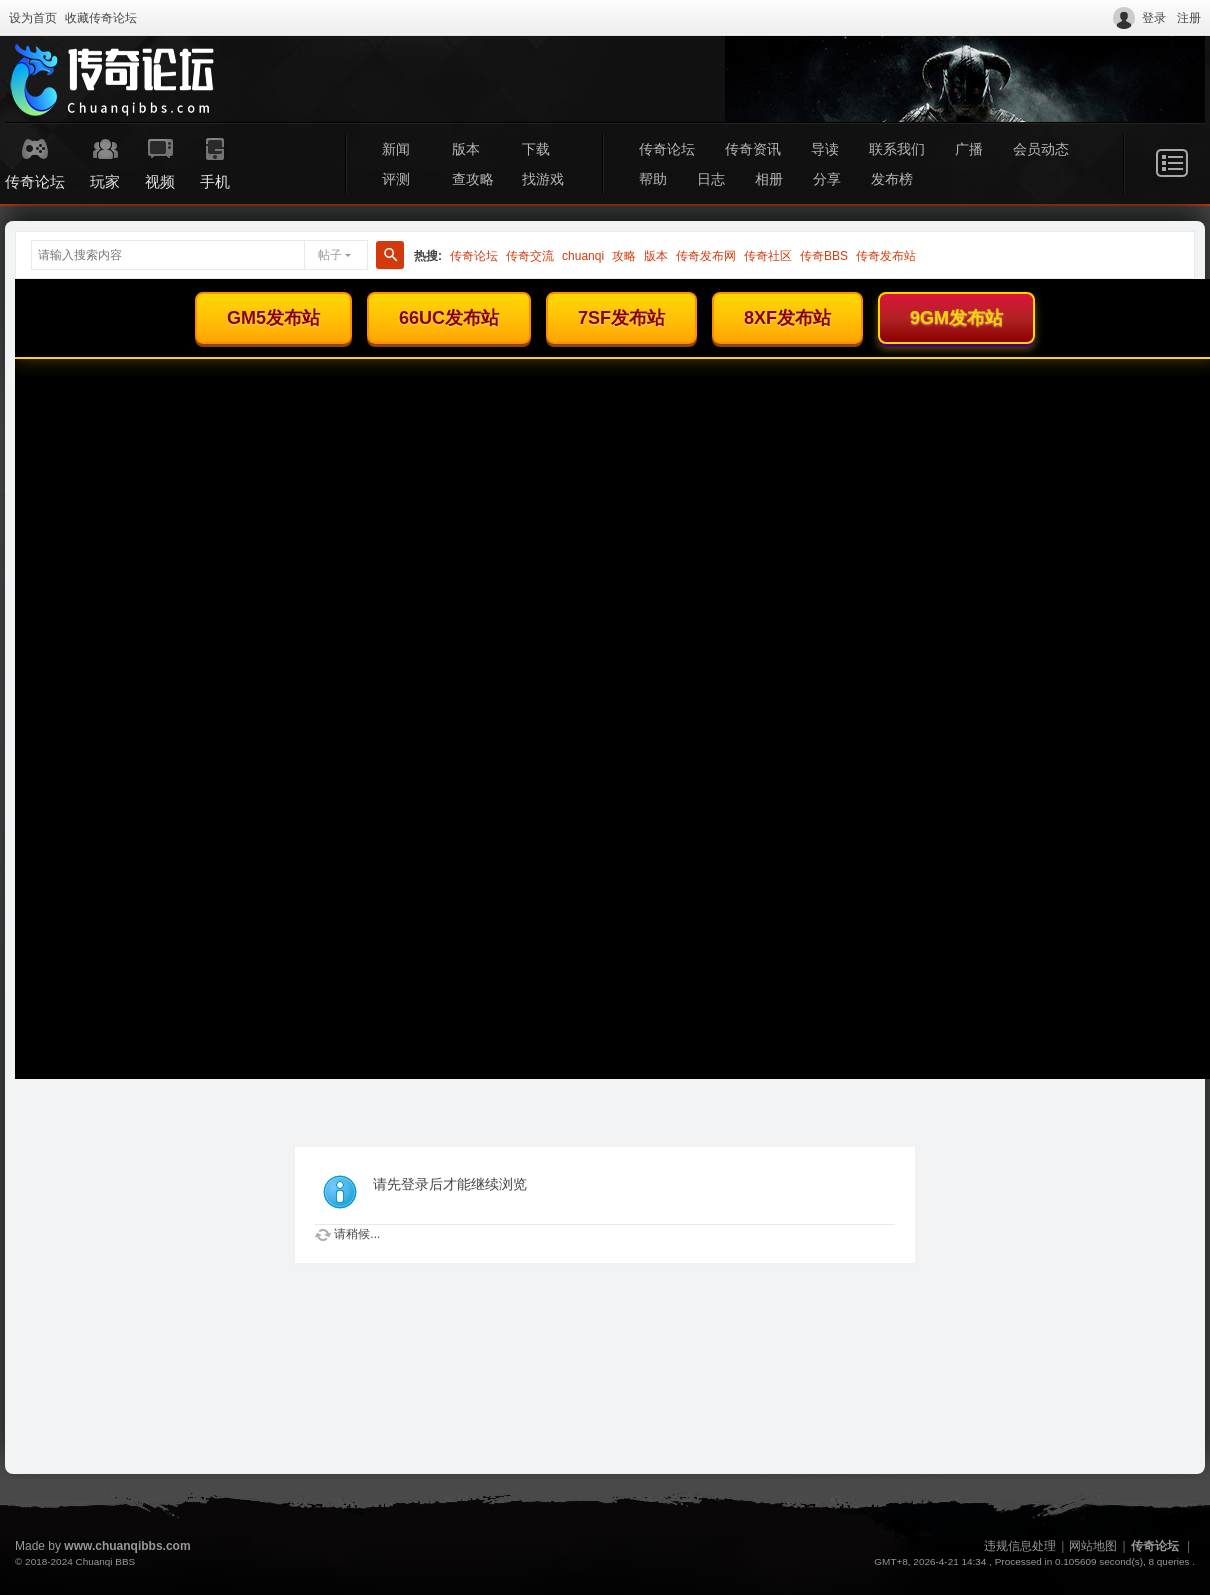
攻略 (624, 256)
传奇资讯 (753, 149)
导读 (825, 149)
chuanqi (583, 256)
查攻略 (473, 179)
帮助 (653, 179)
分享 (827, 179)
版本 (466, 149)
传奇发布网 (706, 256)
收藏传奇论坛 (101, 18)
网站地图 (1093, 1546)
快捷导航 (1172, 163)
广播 (969, 149)
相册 (769, 179)
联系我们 (897, 149)
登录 (1154, 18)
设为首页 (33, 18)
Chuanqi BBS (105, 1561)
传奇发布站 (886, 256)
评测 (396, 179)
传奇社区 (768, 256)
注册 (1189, 18)
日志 (711, 179)
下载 (536, 149)
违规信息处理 (1020, 1546)
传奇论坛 (667, 149)
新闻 (396, 149)
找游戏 (543, 179)
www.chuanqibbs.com (127, 1546)
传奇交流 (530, 256)
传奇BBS (824, 256)
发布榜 (892, 179)
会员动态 (1041, 149)
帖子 (330, 255)
